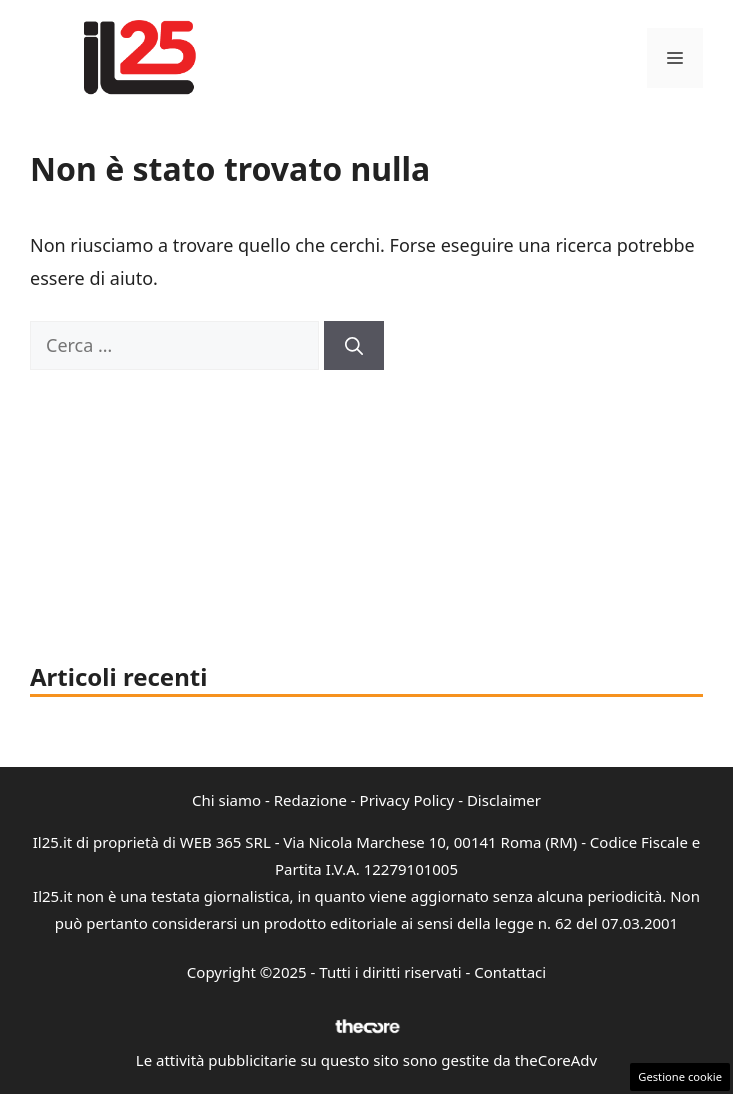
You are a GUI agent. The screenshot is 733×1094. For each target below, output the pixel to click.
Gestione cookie (680, 1076)
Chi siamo (226, 800)
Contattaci (510, 972)
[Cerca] (354, 345)
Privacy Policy (407, 800)
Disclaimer (504, 800)
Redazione (310, 800)
